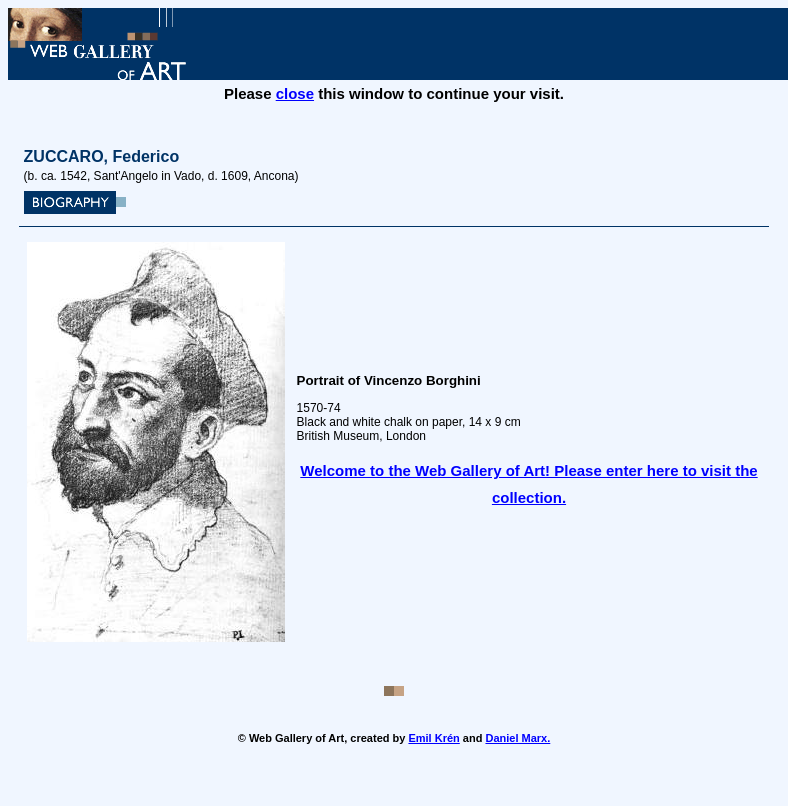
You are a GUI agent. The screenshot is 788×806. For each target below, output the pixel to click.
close (295, 93)
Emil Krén (433, 738)
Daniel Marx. (517, 738)
